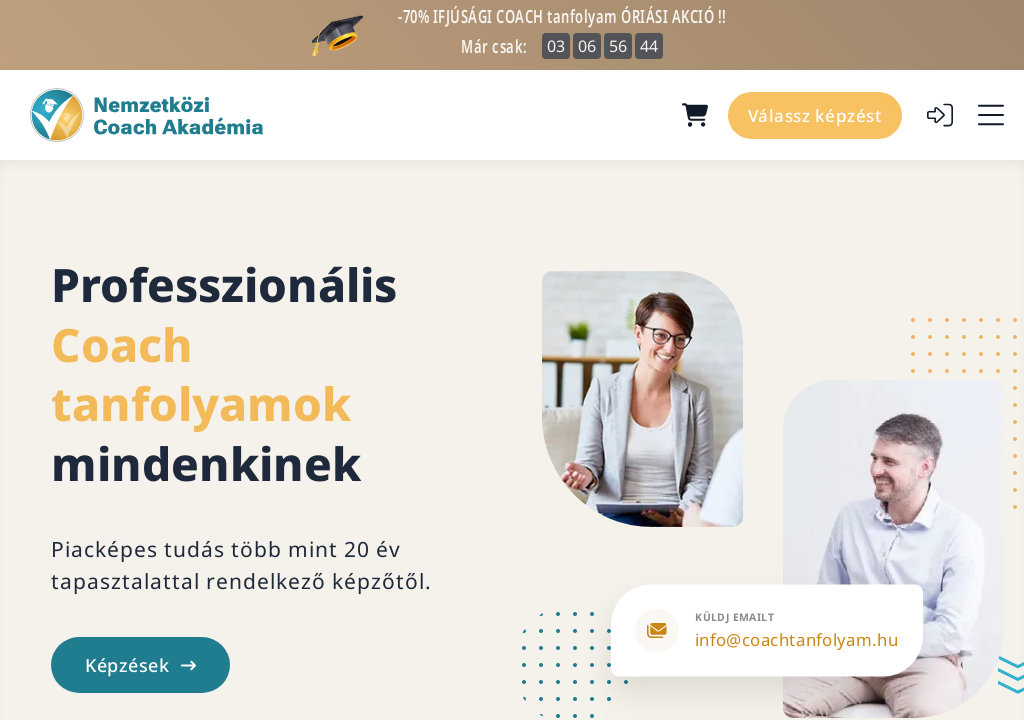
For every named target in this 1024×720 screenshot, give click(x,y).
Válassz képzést (815, 115)
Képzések (140, 665)
